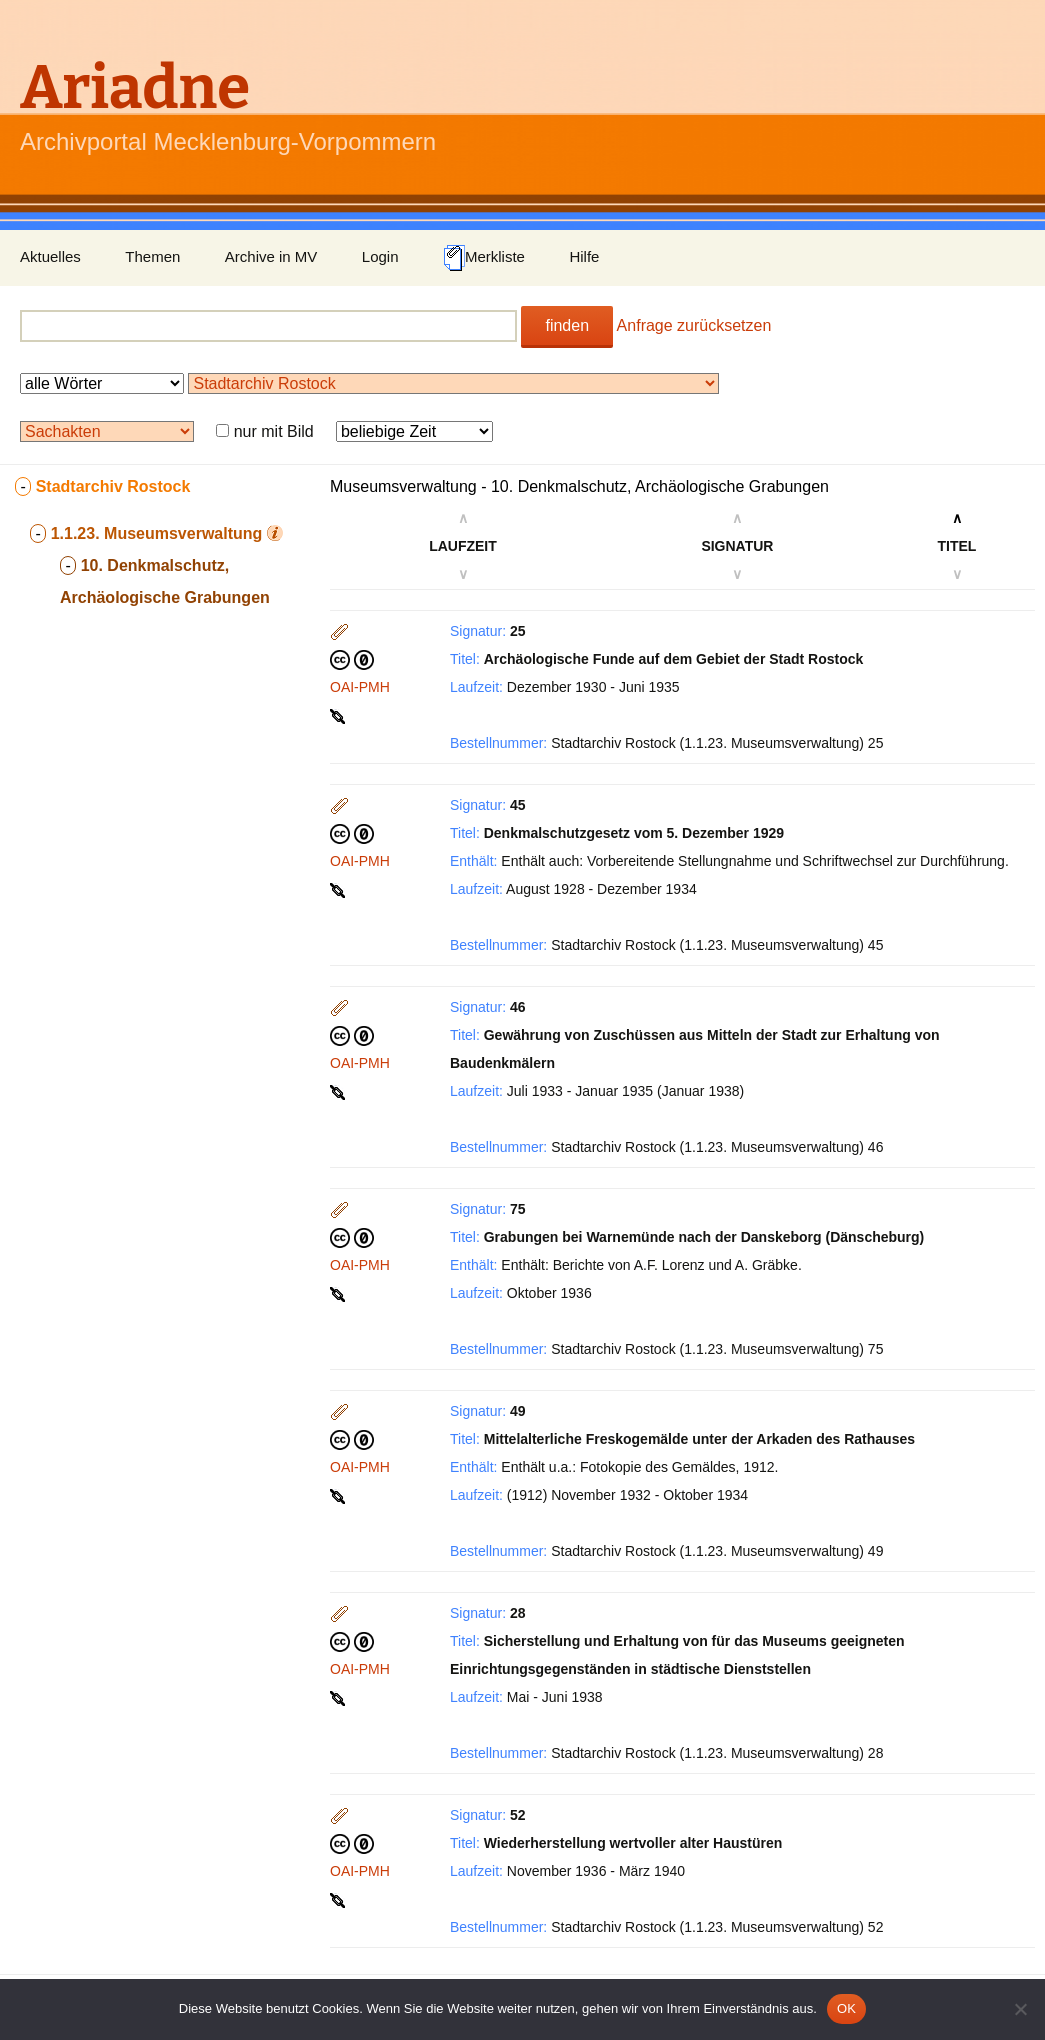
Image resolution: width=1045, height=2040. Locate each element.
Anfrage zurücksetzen (694, 325)
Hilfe (584, 256)
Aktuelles (50, 256)
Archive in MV (271, 256)
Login (380, 256)
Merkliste (484, 258)
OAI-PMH (360, 687)
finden (567, 325)
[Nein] (1020, 2009)
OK (846, 2008)
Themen (152, 256)
